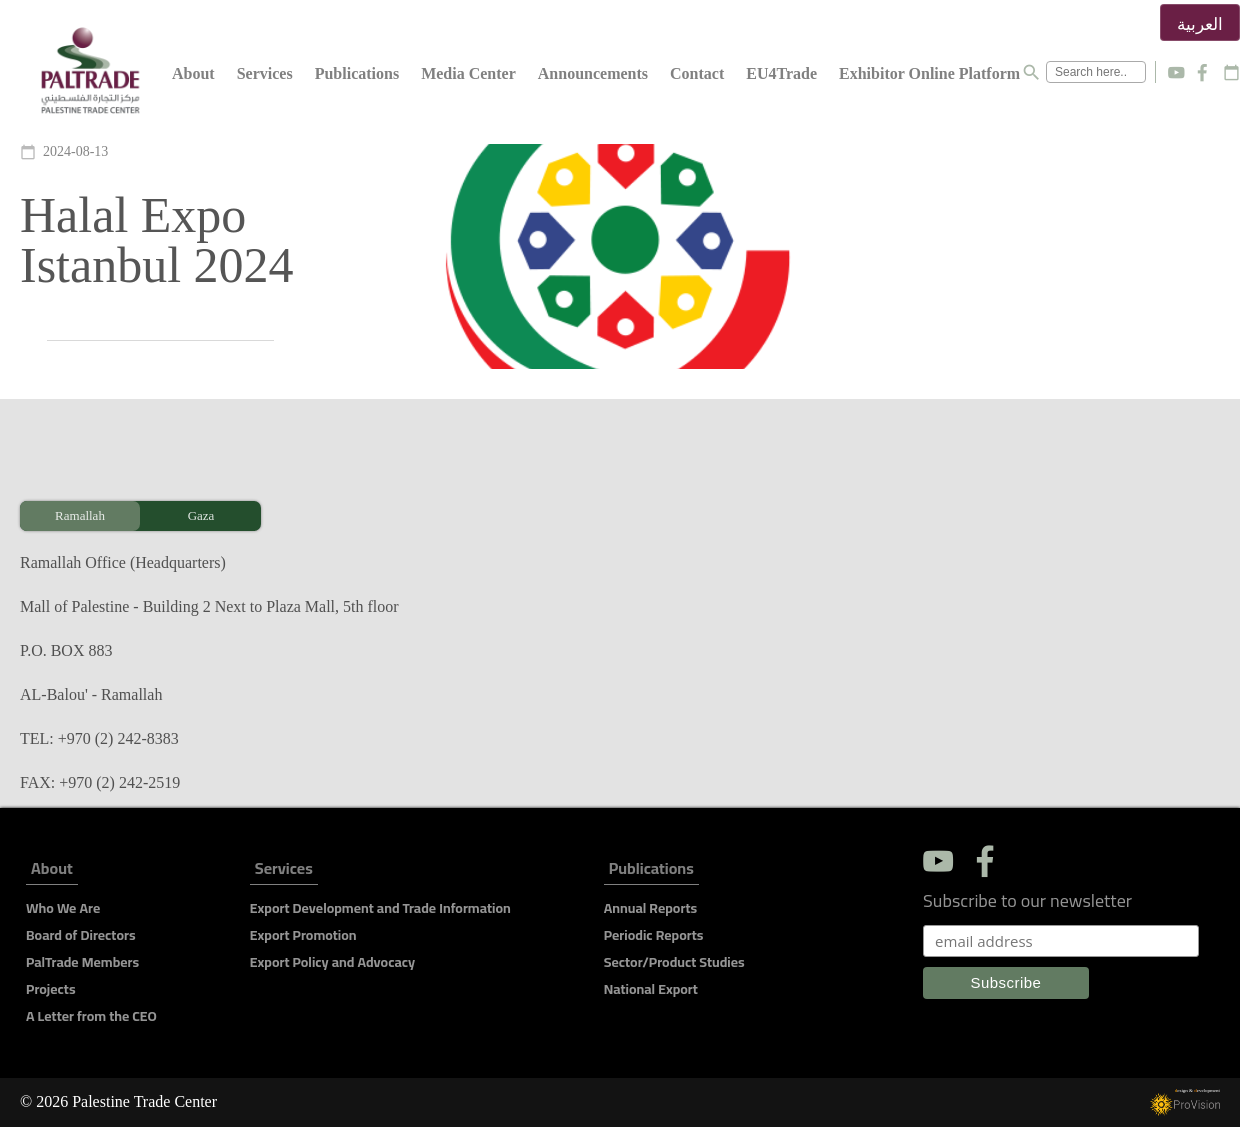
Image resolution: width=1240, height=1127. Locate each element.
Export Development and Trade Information (380, 908)
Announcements (593, 73)
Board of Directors (81, 935)
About (193, 73)
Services (265, 73)
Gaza (201, 515)
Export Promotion (303, 935)
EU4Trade (781, 73)
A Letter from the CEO (91, 1016)
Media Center (468, 73)
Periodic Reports (654, 935)
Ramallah (80, 515)
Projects (51, 989)
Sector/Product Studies (674, 962)
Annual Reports (650, 908)
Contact (697, 73)
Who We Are (63, 908)
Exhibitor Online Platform (929, 73)
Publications (357, 73)
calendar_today (1231, 72)
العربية (1200, 24)
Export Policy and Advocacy (332, 962)
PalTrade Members (82, 962)
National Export (651, 989)
